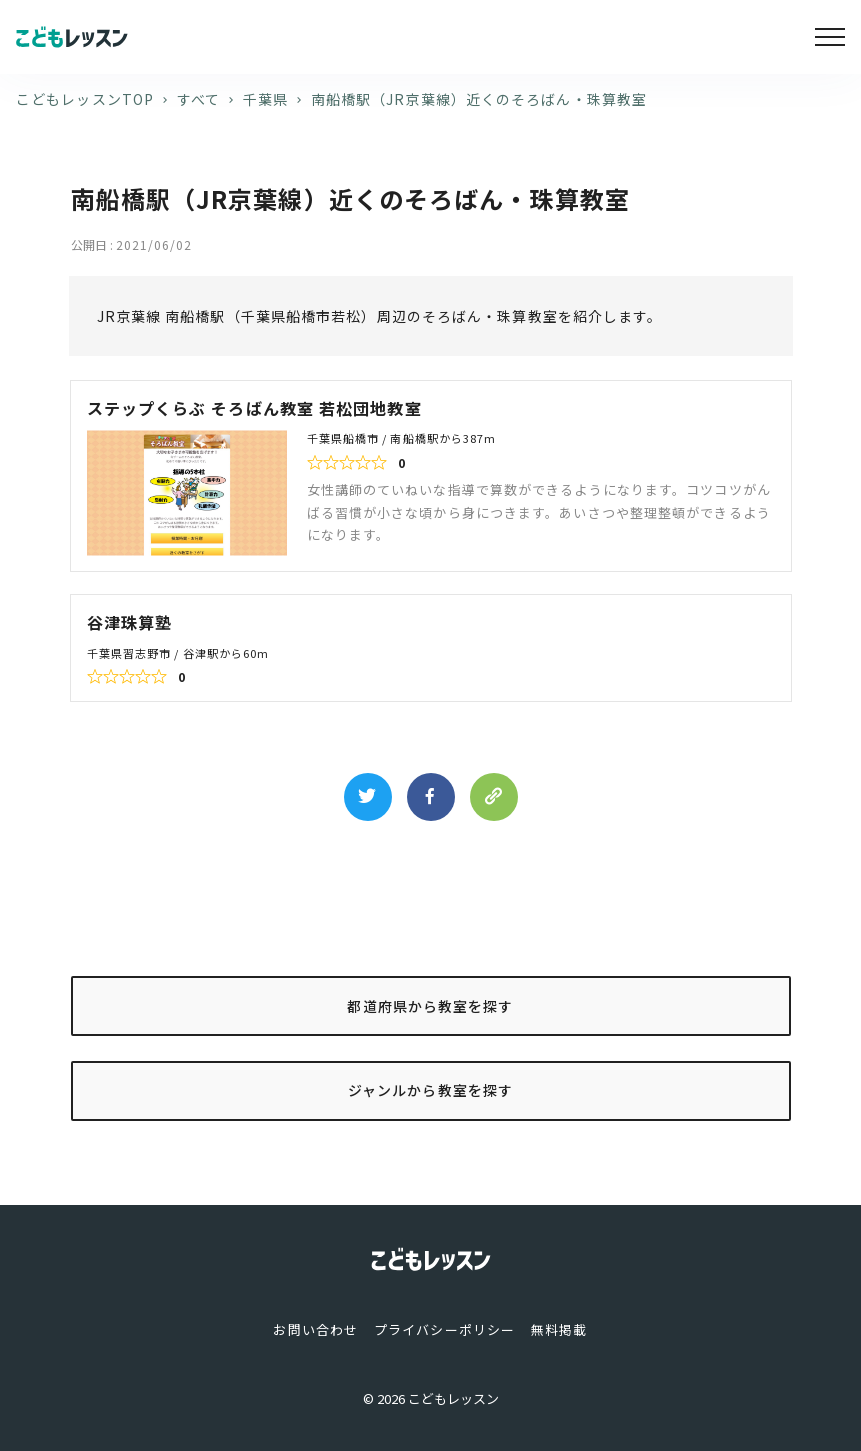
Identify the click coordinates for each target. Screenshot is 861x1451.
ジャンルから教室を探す (430, 1090)
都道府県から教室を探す (430, 1006)
